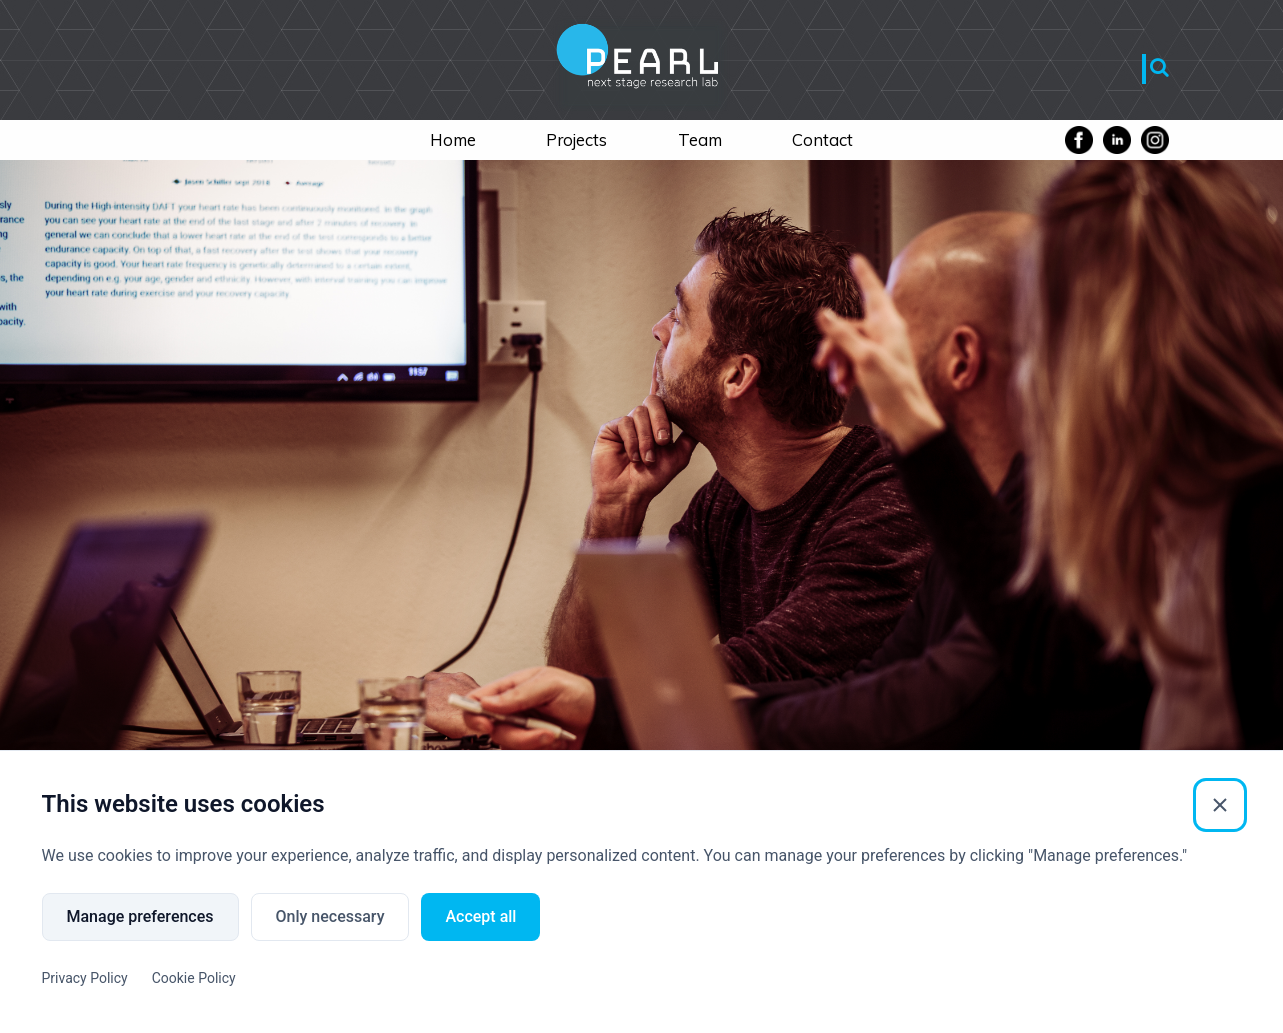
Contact (822, 139)
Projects (576, 139)
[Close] (1220, 805)
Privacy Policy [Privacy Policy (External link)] (85, 978)
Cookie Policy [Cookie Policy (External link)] (194, 978)
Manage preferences (140, 916)
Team (700, 139)
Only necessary (330, 916)
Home (453, 139)
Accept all (480, 916)
